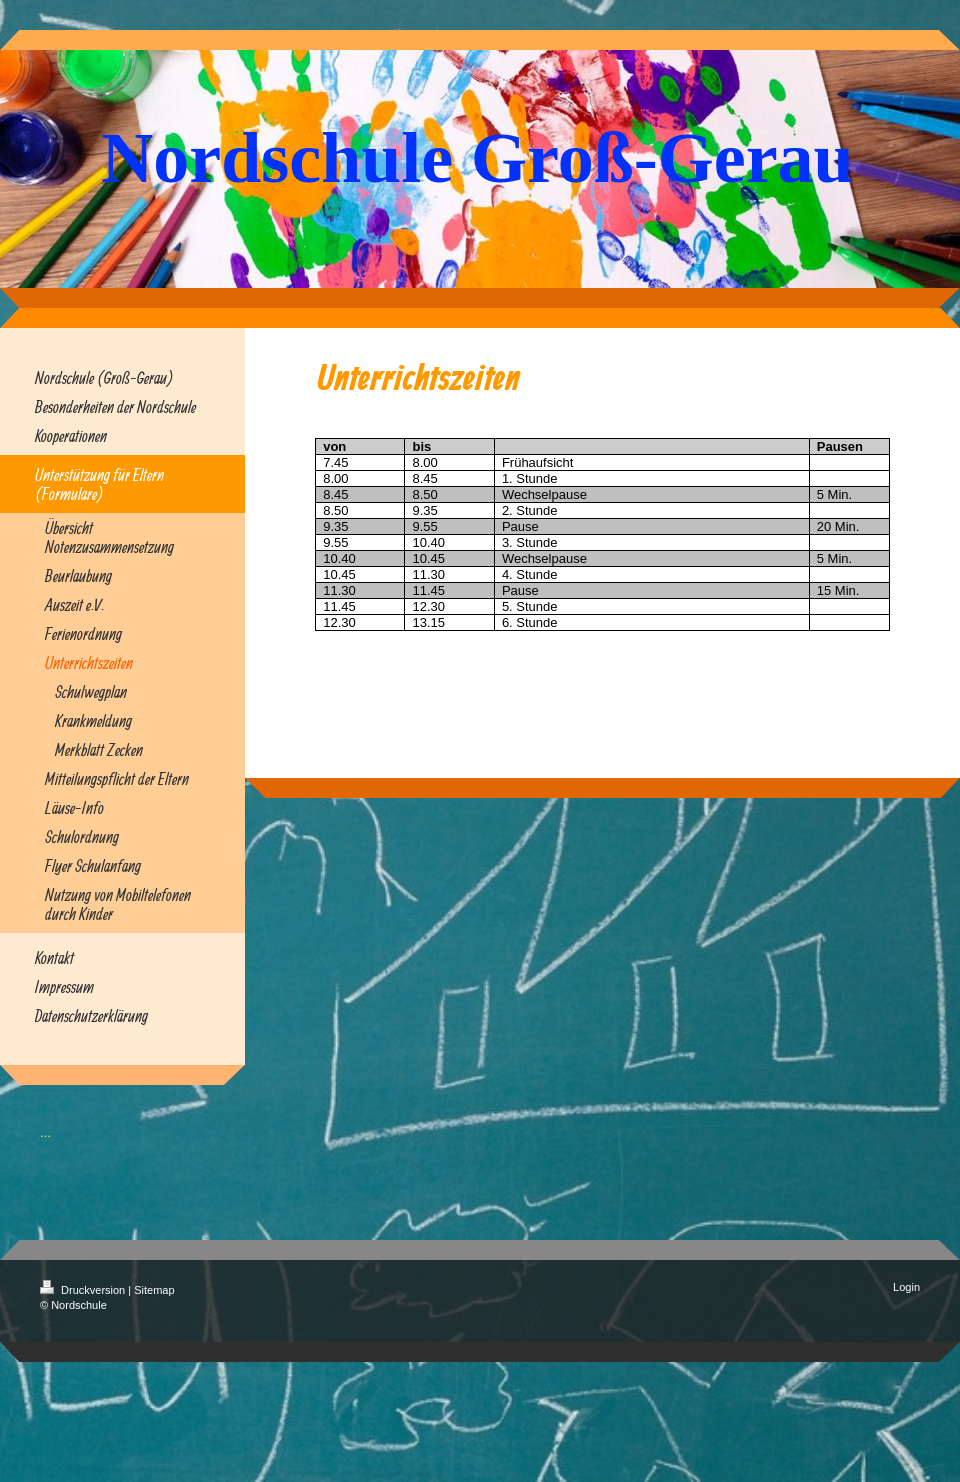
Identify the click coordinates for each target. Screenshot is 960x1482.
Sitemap (154, 1290)
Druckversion (84, 1290)
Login (906, 1287)
